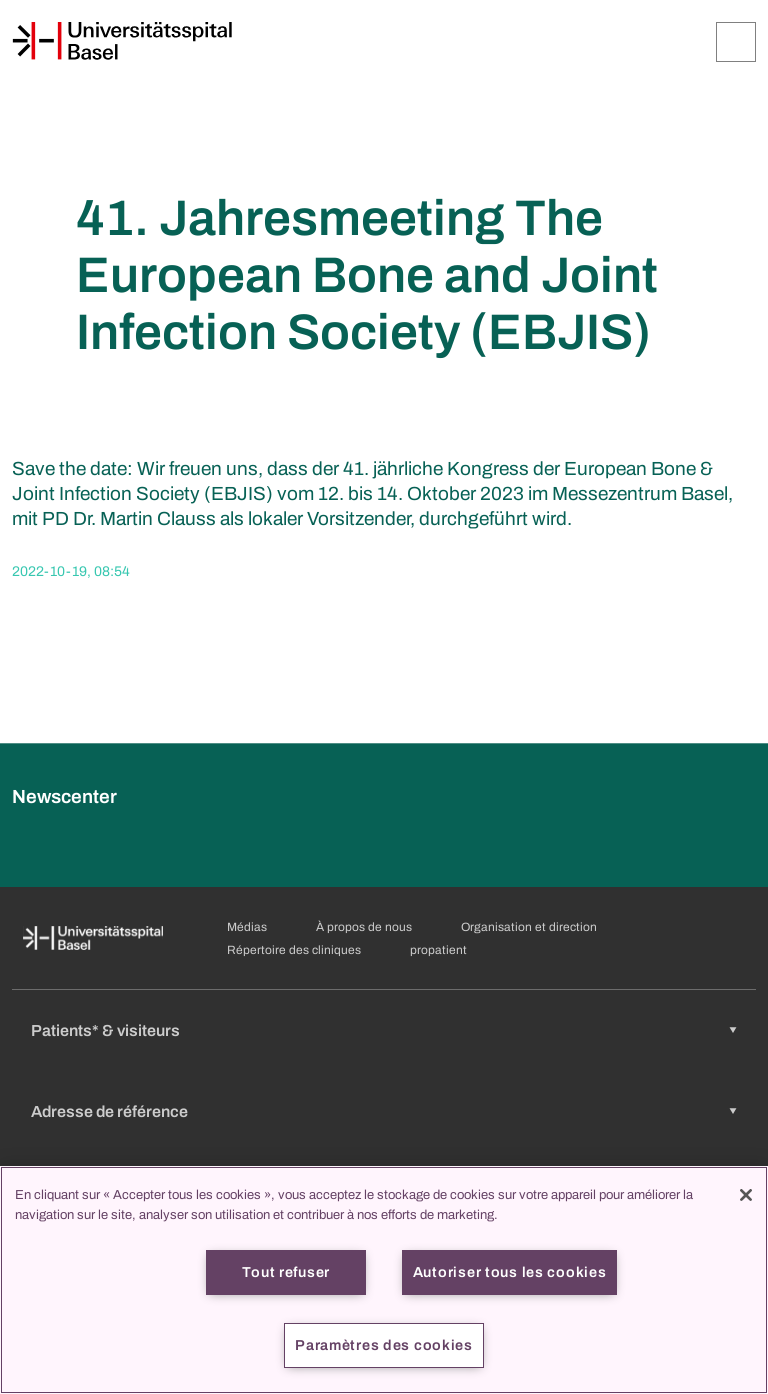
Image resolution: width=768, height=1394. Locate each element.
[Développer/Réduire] (736, 42)
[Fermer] (746, 1195)
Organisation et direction (529, 927)
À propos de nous (364, 927)
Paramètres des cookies (384, 1345)
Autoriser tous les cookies (510, 1272)
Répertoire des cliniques (294, 950)
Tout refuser (286, 1272)
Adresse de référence (109, 1111)
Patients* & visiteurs (105, 1030)
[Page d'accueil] (122, 41)
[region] (384, 1280)
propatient (438, 950)
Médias (247, 927)
